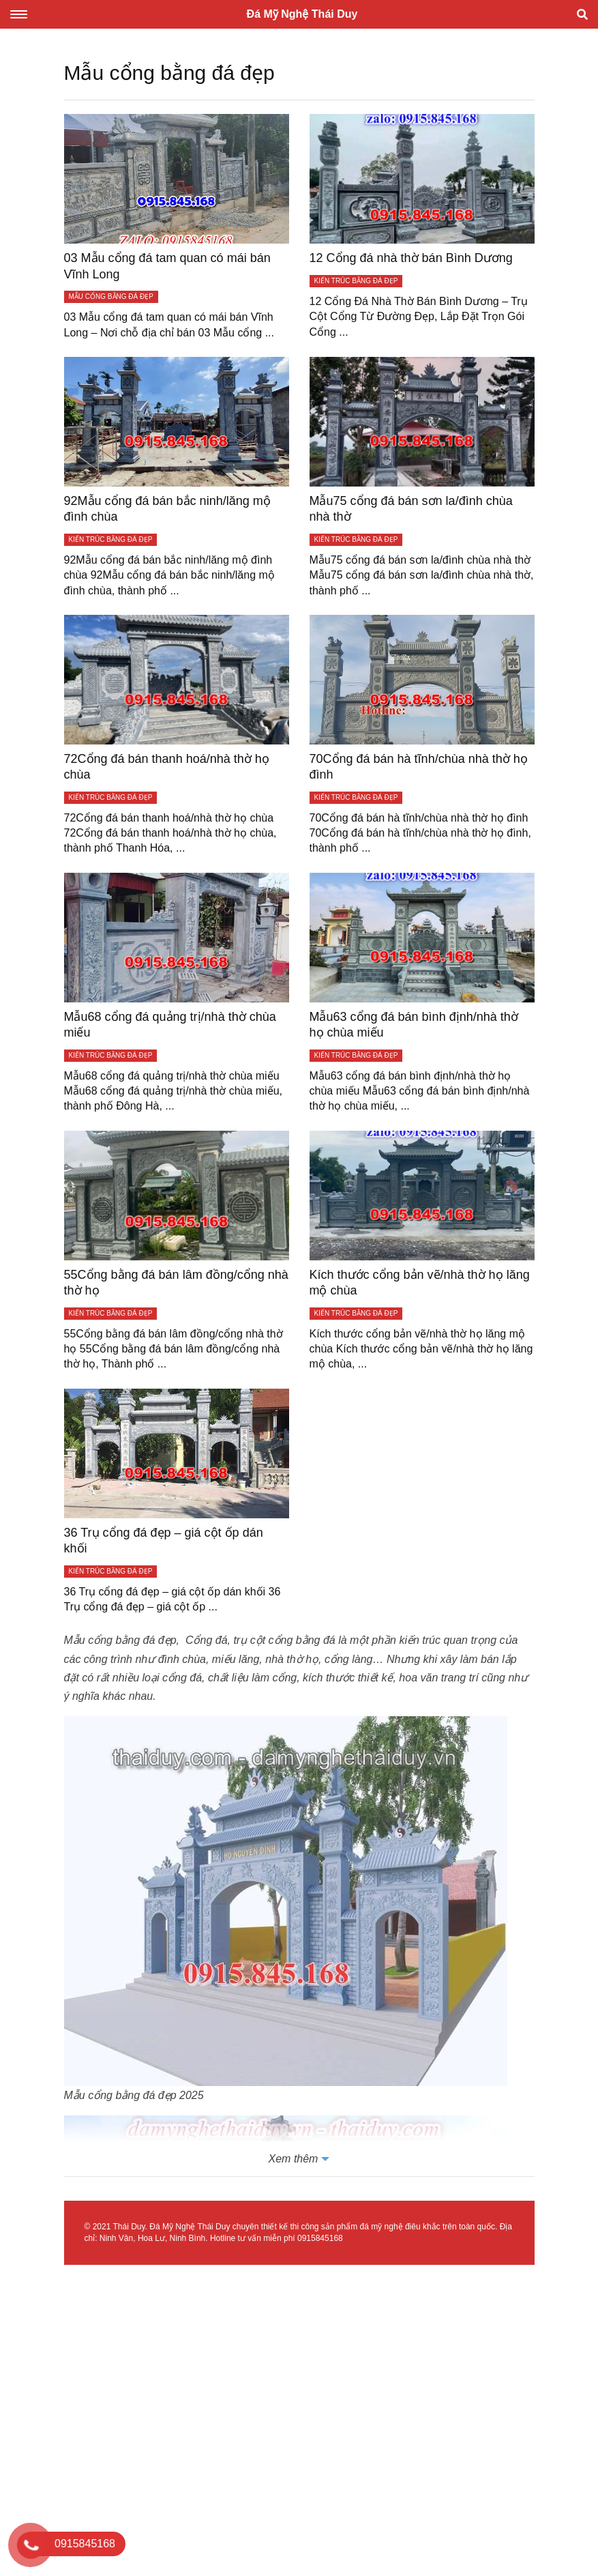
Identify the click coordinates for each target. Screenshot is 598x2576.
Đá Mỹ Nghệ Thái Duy (302, 14)
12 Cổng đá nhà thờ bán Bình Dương (411, 258)
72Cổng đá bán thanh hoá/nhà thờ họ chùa (166, 766)
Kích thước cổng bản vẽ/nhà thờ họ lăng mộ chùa (420, 1282)
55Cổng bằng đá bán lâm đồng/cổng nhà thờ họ (176, 1282)
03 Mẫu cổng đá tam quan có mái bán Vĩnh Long (167, 265)
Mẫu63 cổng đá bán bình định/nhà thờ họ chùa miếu (414, 1024)
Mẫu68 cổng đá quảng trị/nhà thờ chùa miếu (170, 1024)
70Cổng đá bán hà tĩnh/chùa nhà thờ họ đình (419, 766)
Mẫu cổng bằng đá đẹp (120, 1640)
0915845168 (320, 2238)
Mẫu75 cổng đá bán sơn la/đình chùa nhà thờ (411, 508)
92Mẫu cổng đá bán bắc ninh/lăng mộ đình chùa (167, 508)
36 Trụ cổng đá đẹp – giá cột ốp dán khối (163, 1540)
